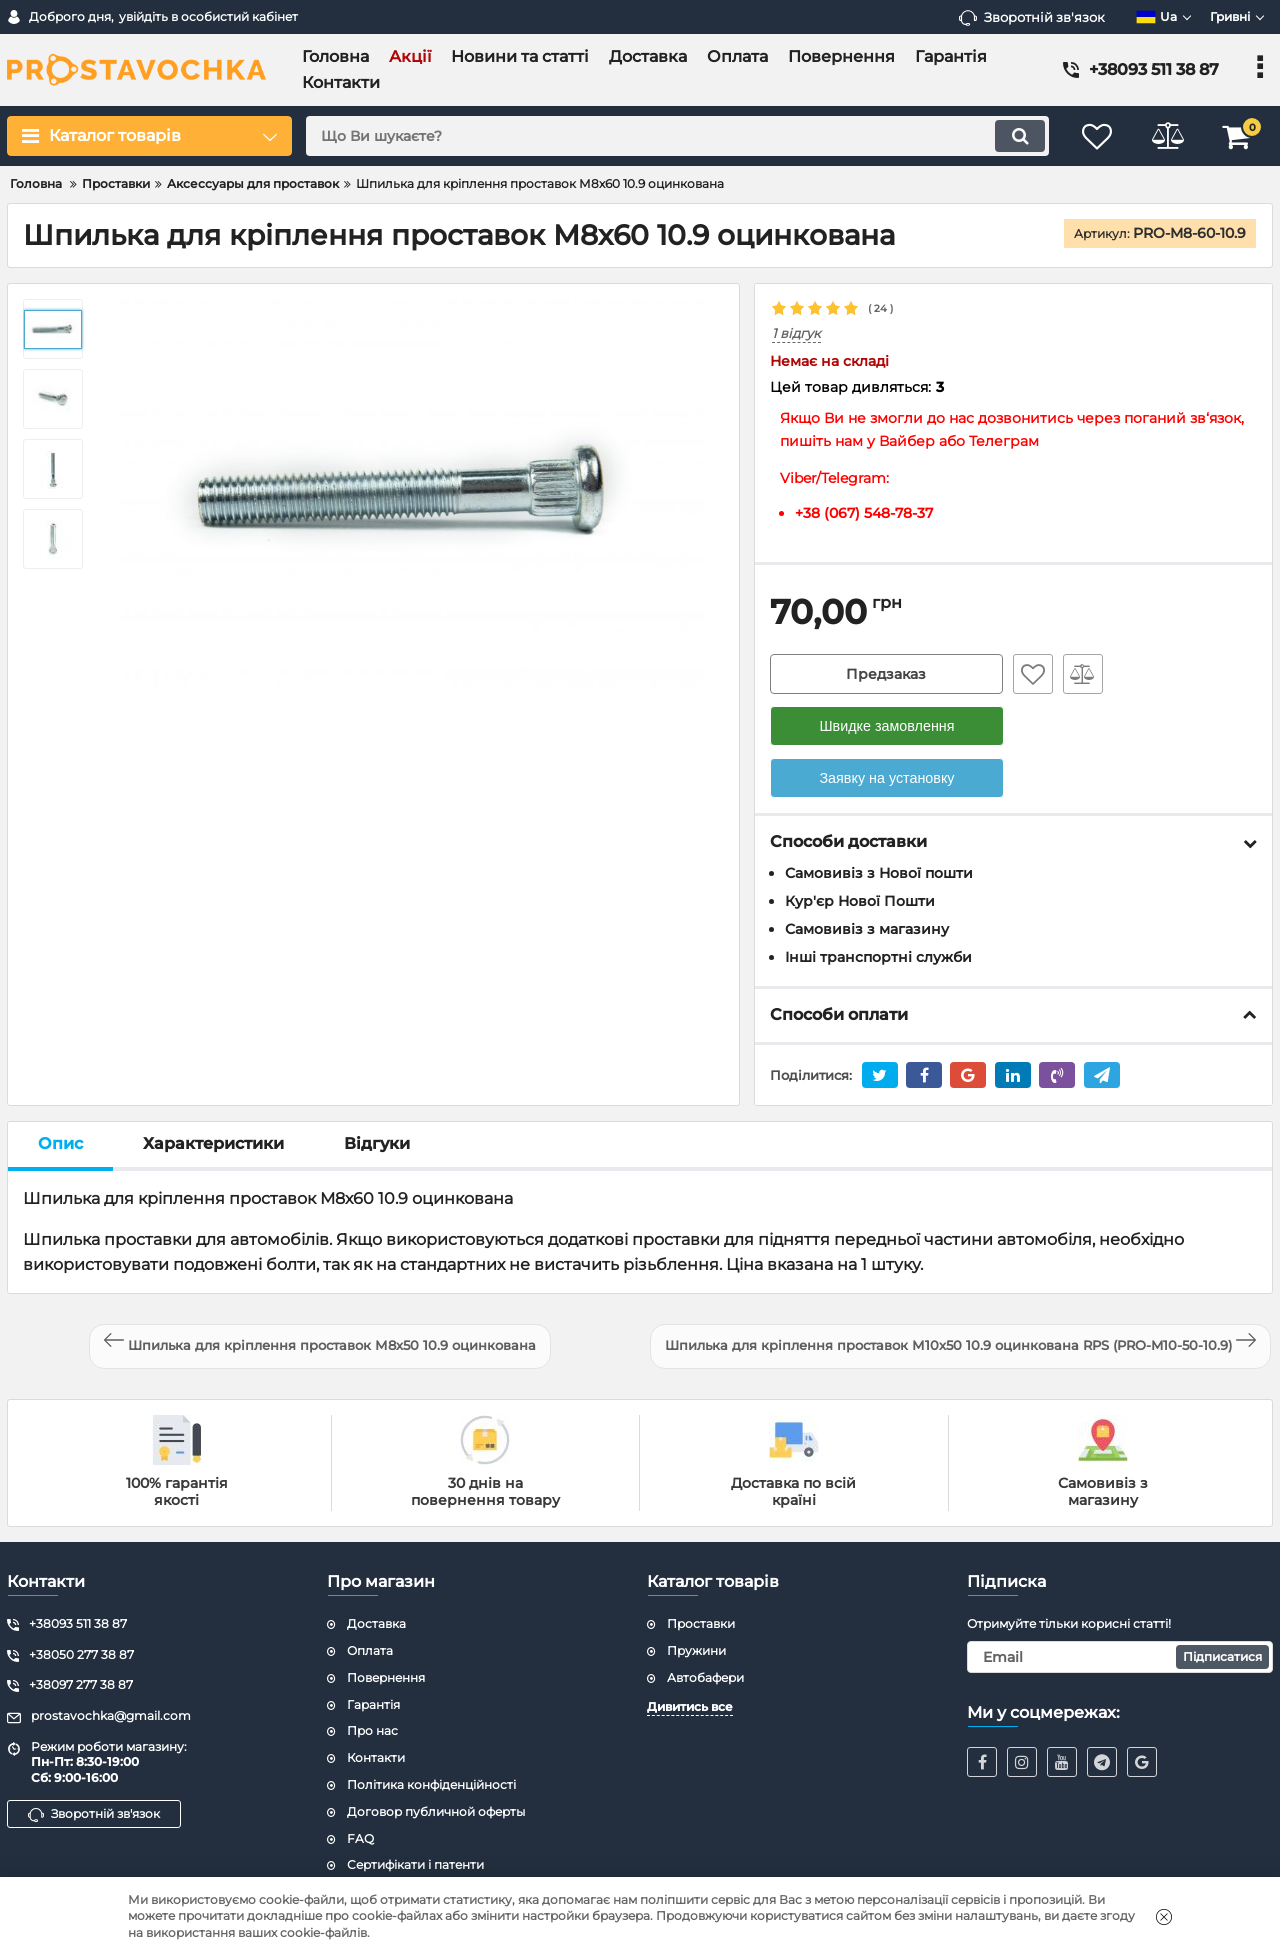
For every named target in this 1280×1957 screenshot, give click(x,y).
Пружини (696, 1650)
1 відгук (796, 333)
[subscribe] (1120, 1657)
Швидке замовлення (886, 726)
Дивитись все (690, 1706)
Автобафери (705, 1677)
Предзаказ (886, 674)
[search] (677, 136)
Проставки (701, 1623)
